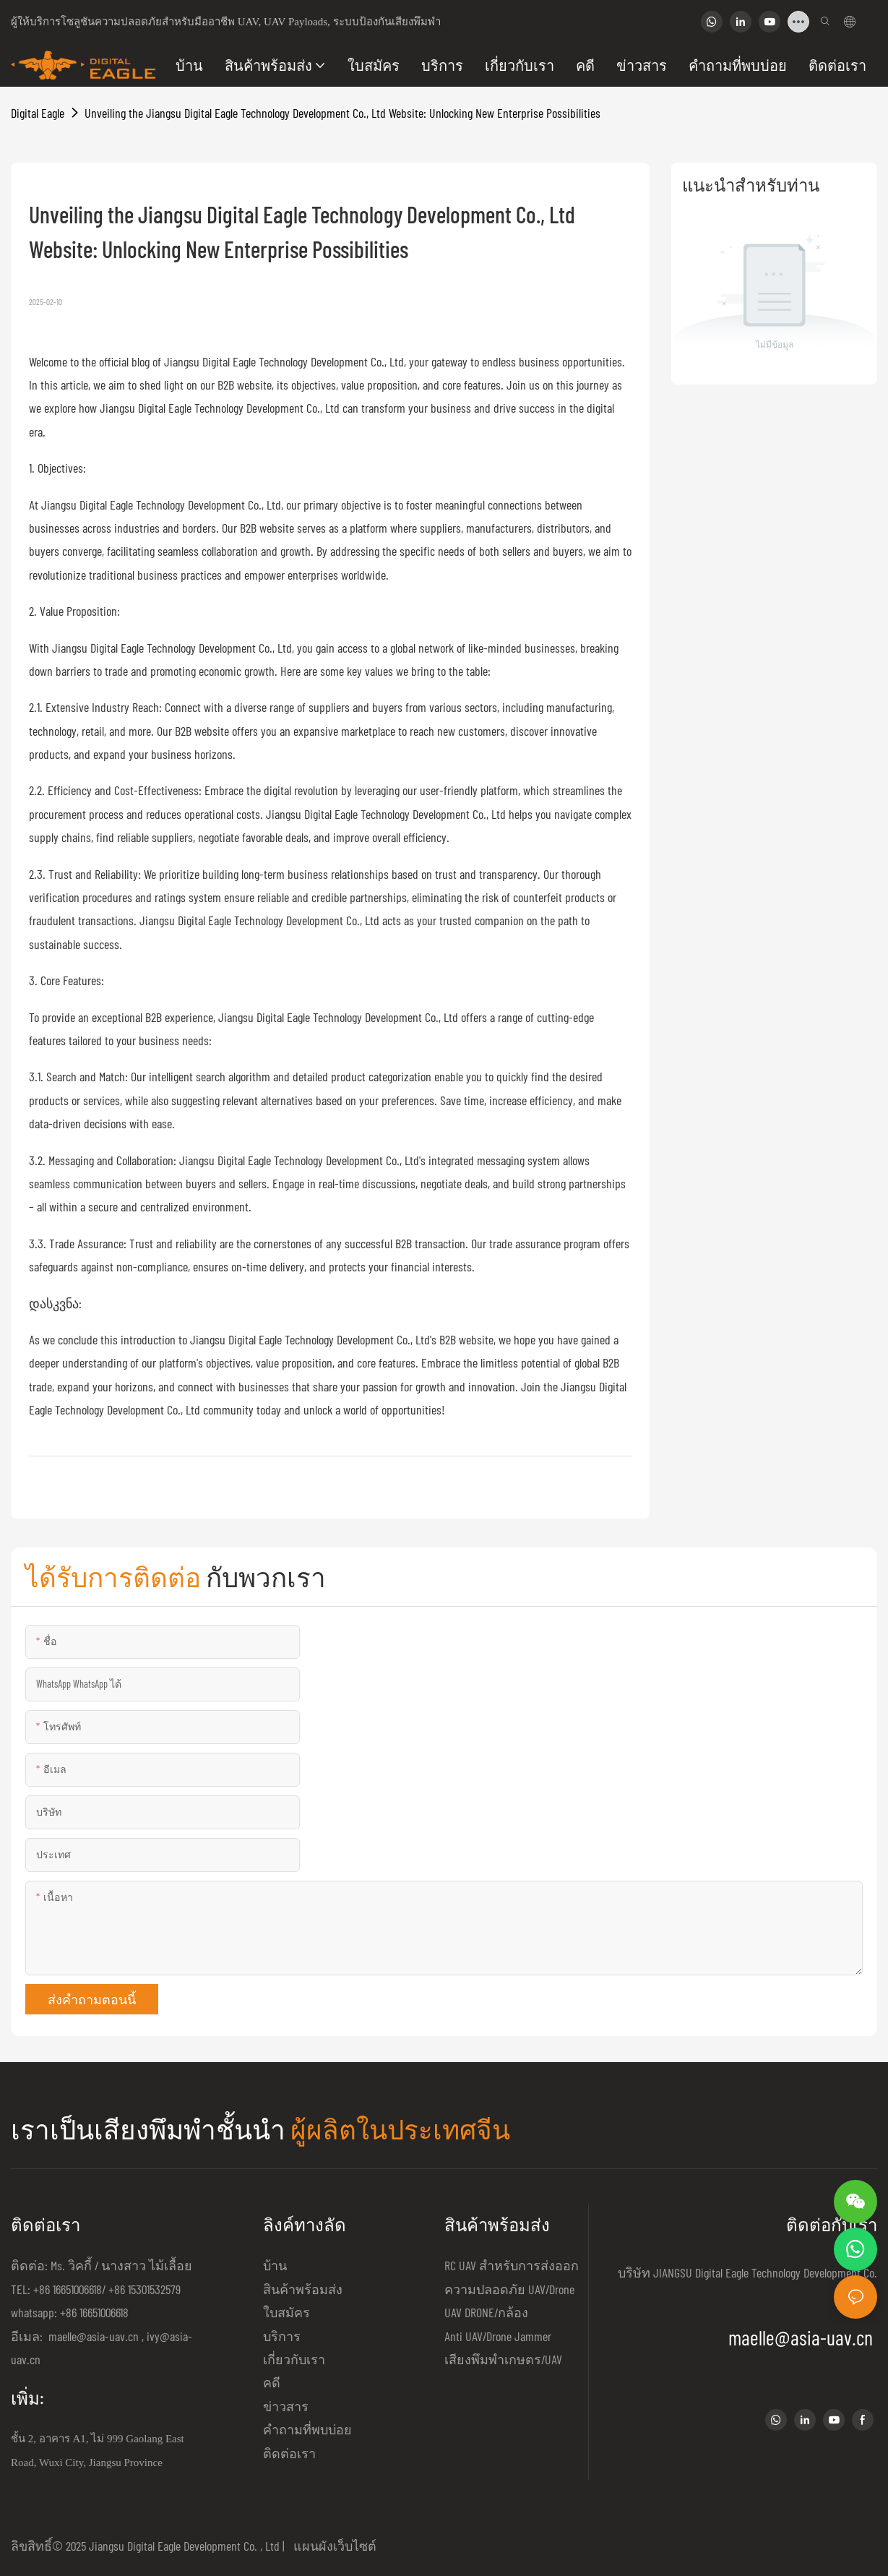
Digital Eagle (37, 113)
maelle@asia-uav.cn (92, 2336)
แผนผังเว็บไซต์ (332, 2546)
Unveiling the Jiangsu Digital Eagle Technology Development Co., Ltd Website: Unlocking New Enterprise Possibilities (342, 113)
